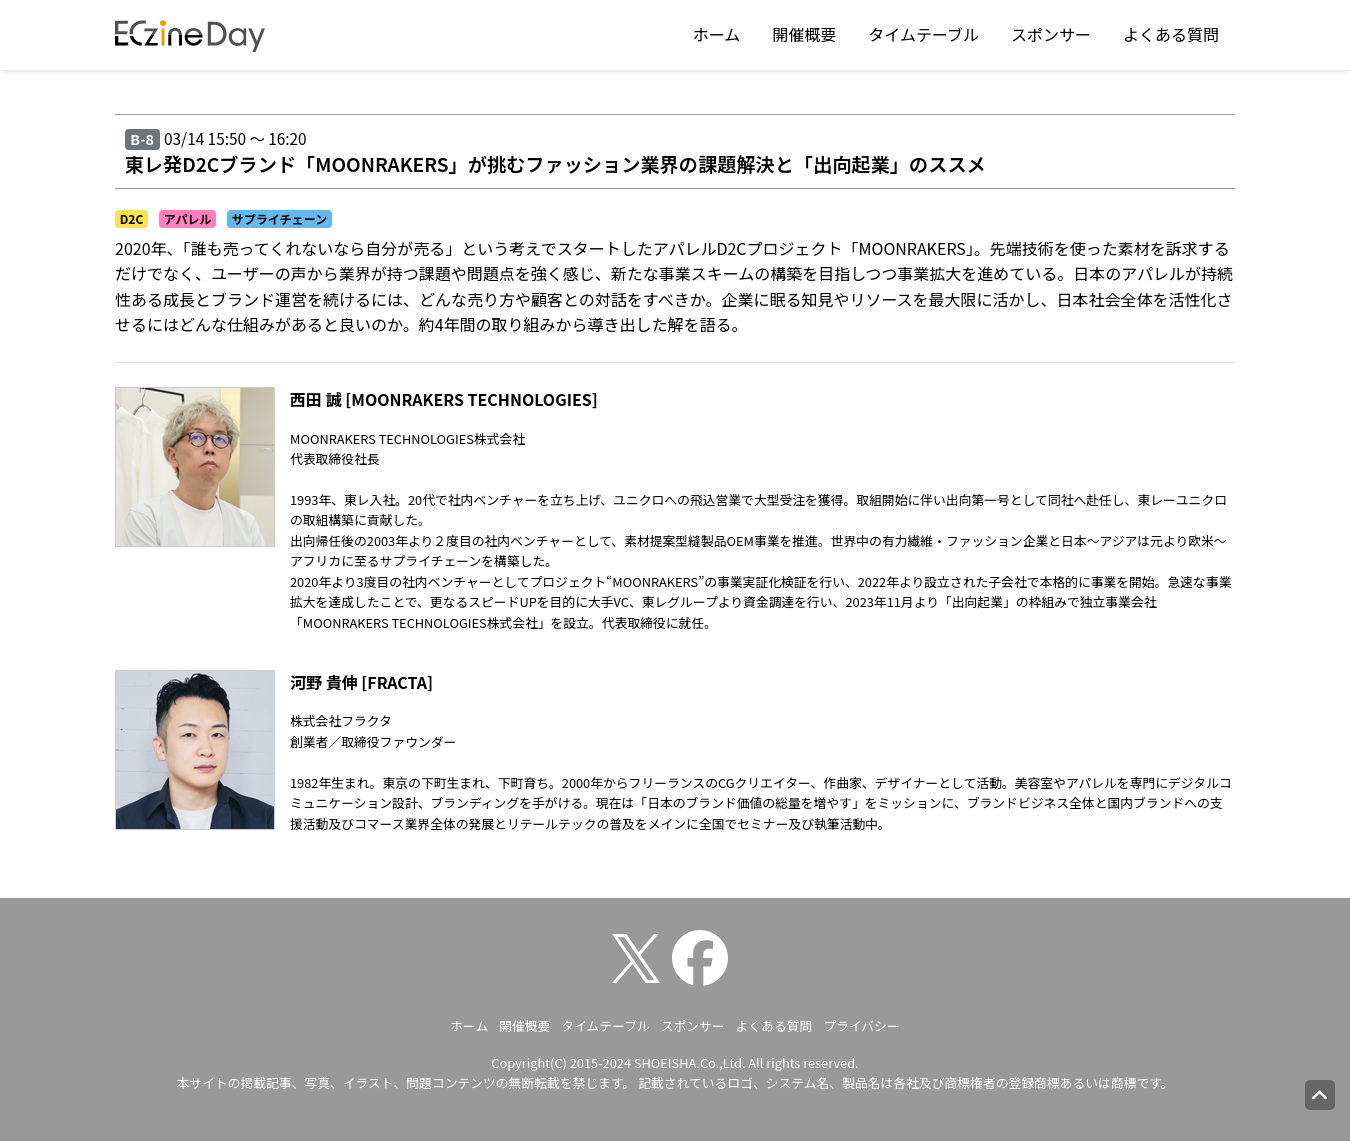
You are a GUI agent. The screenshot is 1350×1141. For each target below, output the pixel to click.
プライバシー (861, 1025)
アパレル (188, 218)
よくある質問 (1171, 34)
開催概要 (804, 34)
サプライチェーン (279, 218)
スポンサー (1051, 34)
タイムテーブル (923, 34)
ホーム (717, 34)
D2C (132, 218)
